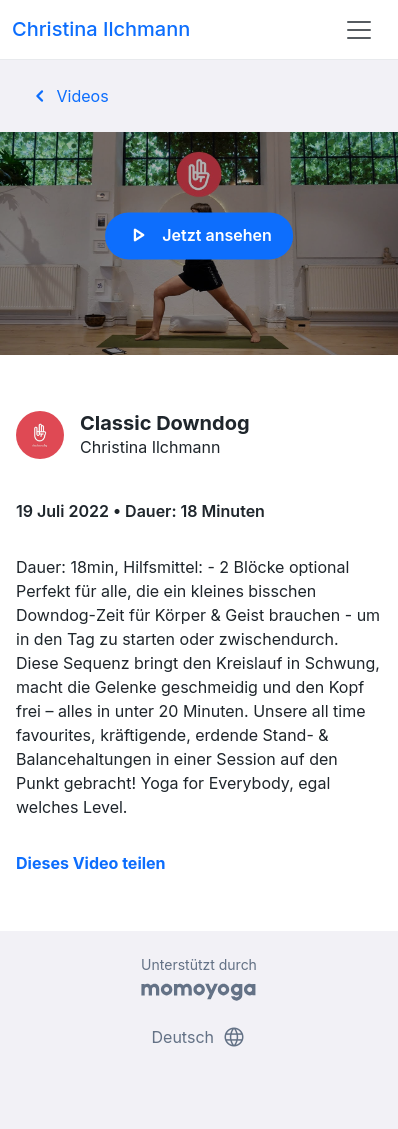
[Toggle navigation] (359, 30)
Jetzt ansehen (198, 236)
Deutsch (199, 1037)
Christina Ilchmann (101, 29)
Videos (68, 96)
